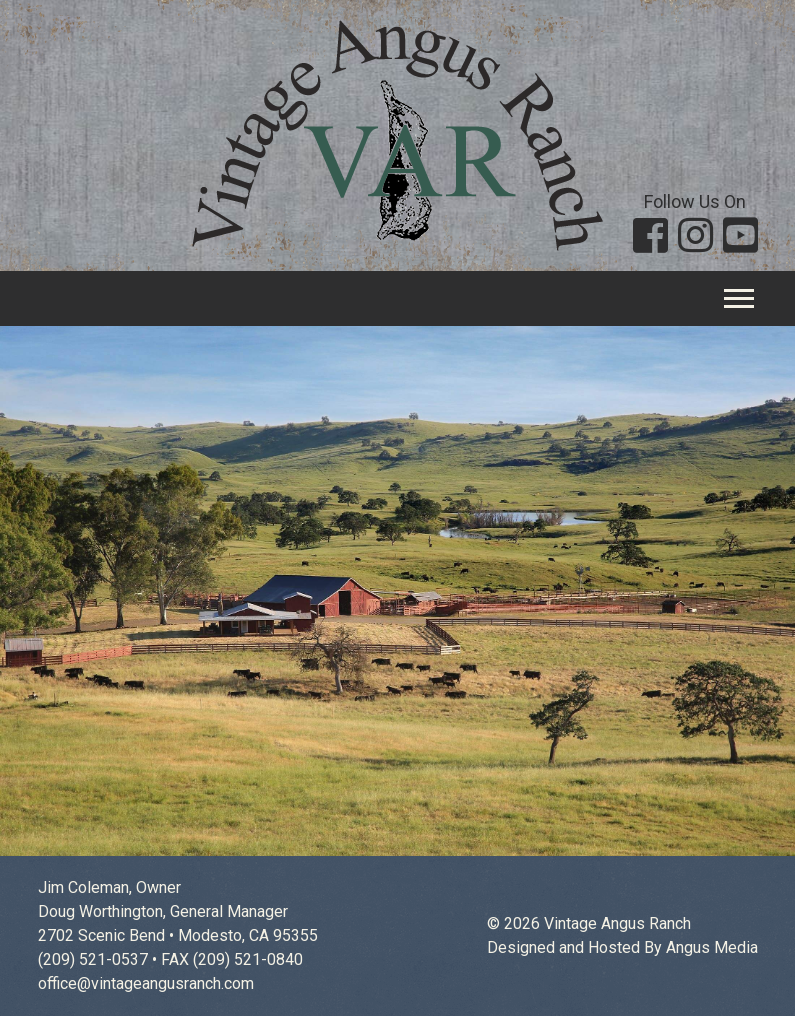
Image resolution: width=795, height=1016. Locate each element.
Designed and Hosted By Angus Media (622, 947)
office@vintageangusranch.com (146, 983)
